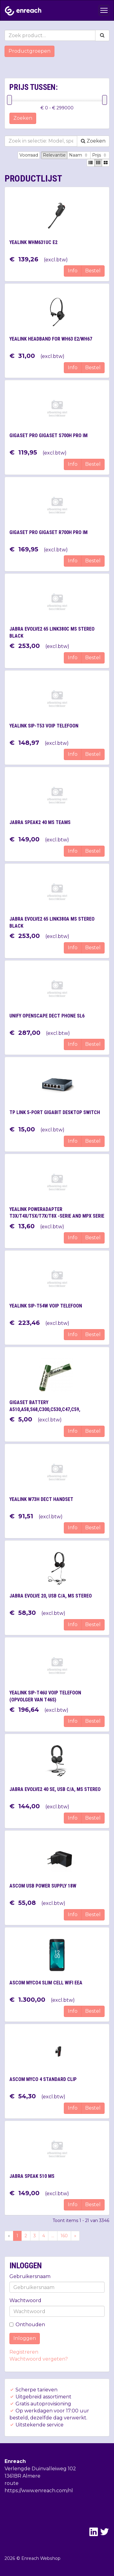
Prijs (100, 155)
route (12, 2483)
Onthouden (27, 2324)
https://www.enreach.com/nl (39, 2490)
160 (64, 2235)
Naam (79, 155)
